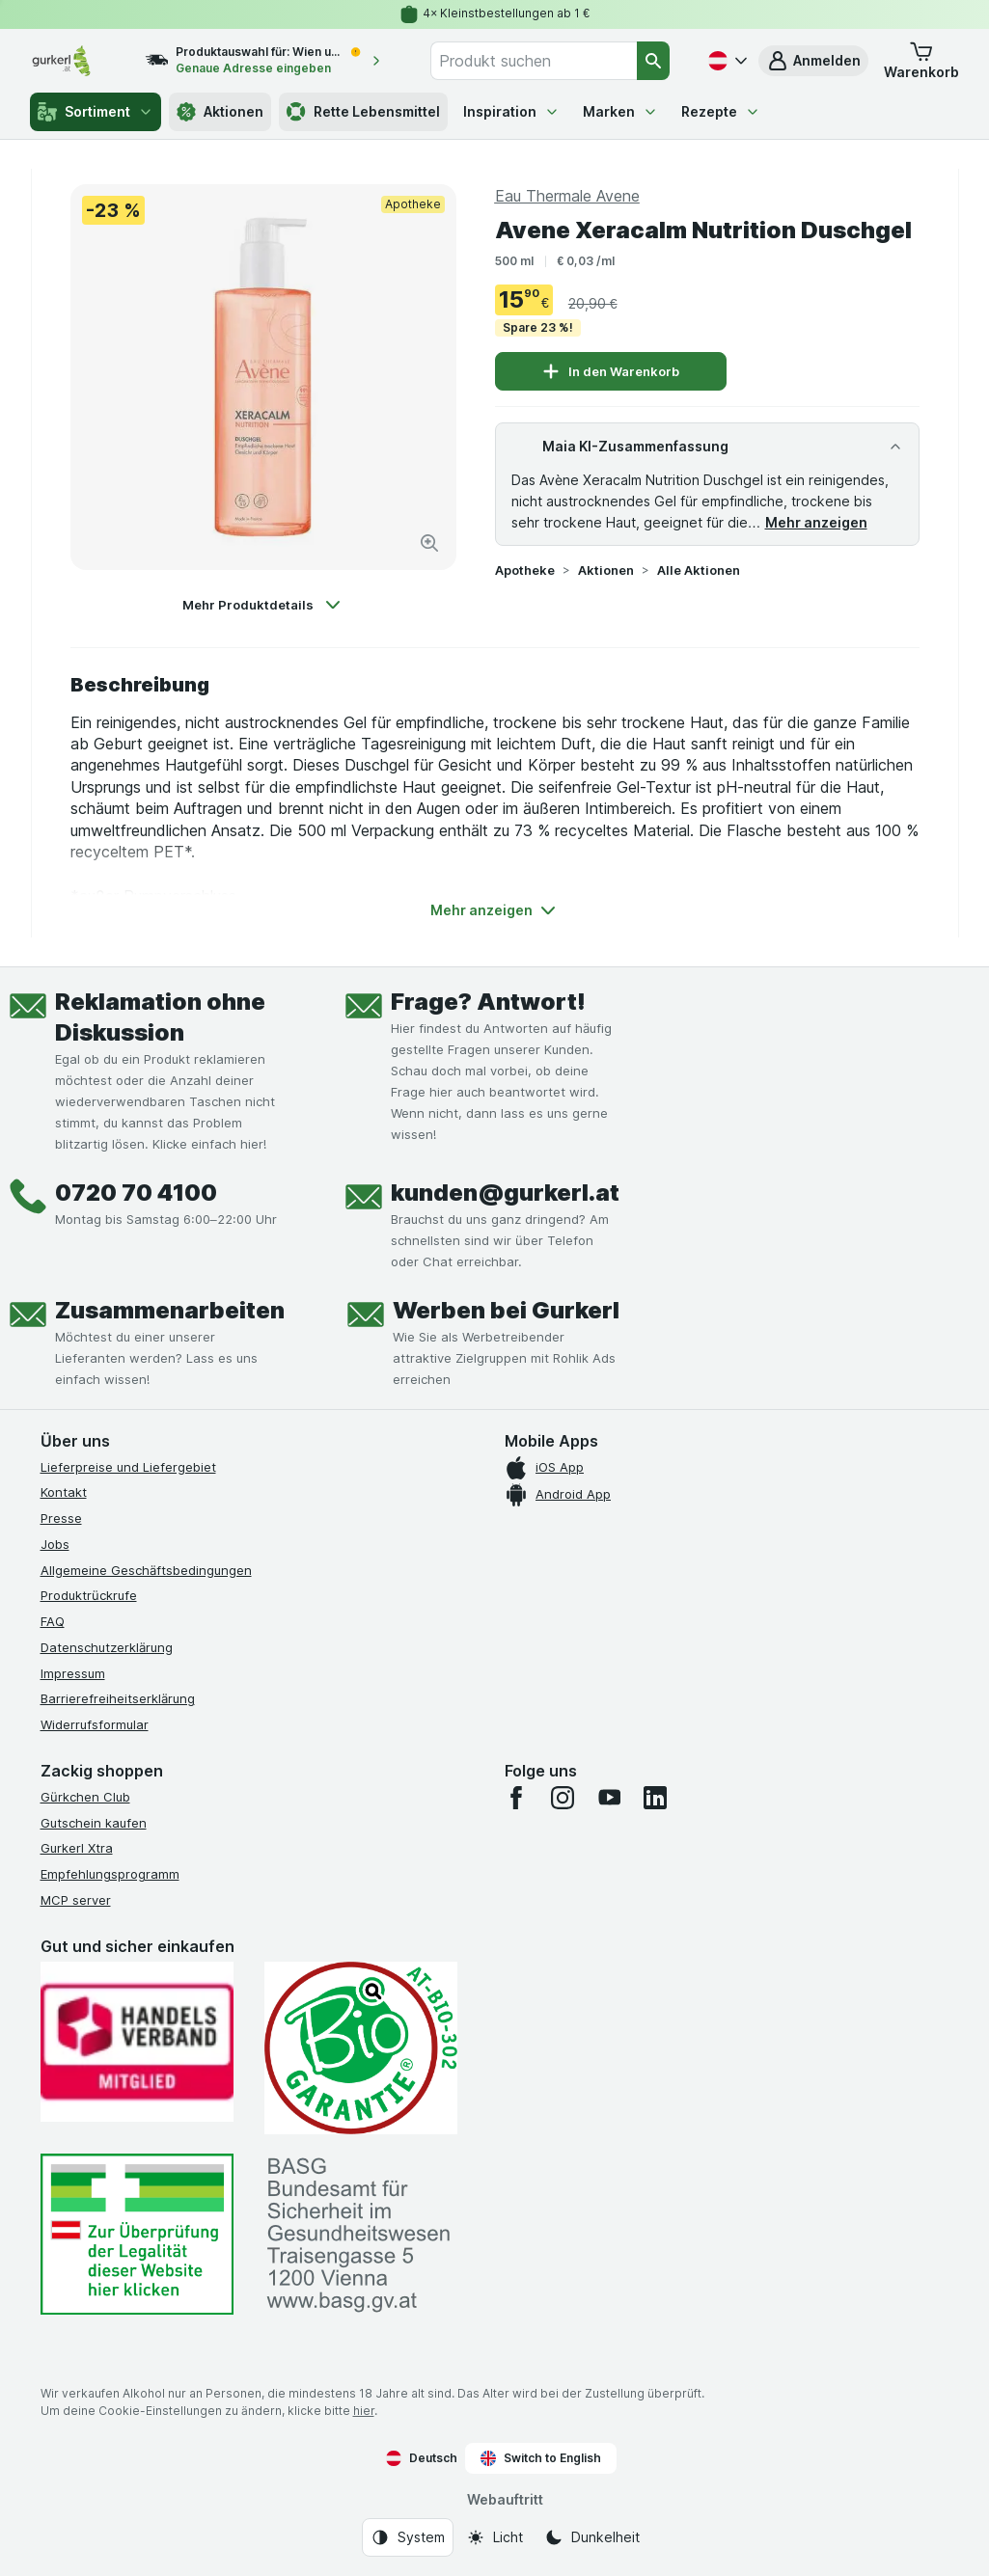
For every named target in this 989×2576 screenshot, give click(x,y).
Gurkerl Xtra (77, 1848)
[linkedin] (655, 1797)
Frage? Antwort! (488, 1002)
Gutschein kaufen (94, 1822)
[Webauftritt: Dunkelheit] (592, 2537)
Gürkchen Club (85, 1796)
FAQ (53, 1621)
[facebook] (516, 1797)
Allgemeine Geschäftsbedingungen (146, 1570)
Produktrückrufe (89, 1595)
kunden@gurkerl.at (505, 1193)
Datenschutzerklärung (107, 1647)
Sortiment (95, 112)
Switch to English (541, 2458)
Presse (61, 1518)
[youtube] (608, 1797)
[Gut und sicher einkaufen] (360, 2048)
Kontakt (64, 1492)
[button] (921, 61)
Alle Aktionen (698, 570)
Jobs (55, 1544)
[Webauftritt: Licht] (494, 2537)
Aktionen (606, 570)
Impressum (73, 1673)
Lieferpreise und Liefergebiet (128, 1467)
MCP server (76, 1900)
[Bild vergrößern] (429, 543)
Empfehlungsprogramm (110, 1874)
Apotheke (525, 570)
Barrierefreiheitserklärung (118, 1698)
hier (363, 2410)
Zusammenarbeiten (170, 1310)
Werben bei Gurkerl (506, 1310)
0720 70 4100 (136, 1193)
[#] (137, 2234)
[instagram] (562, 1797)
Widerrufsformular (95, 1724)
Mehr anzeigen (816, 522)
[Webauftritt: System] (407, 2537)
